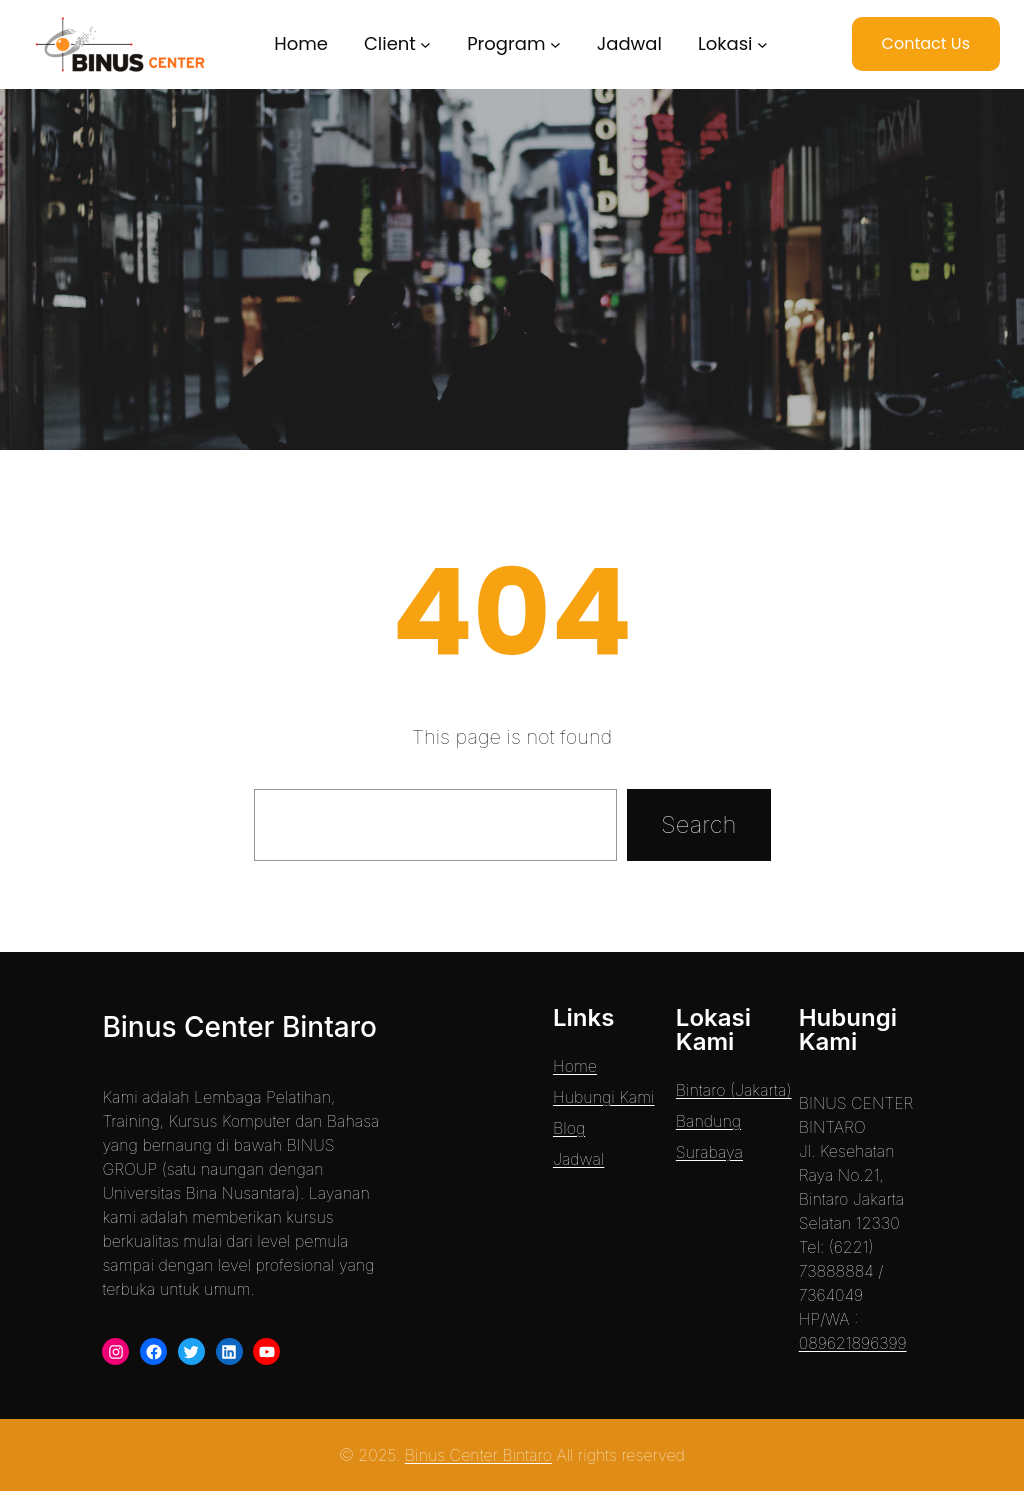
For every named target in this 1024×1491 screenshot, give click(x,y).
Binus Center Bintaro (239, 1027)
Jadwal (578, 1159)
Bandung (708, 1121)
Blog (569, 1128)
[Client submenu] (425, 44)
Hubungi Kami (604, 1097)
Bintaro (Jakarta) (734, 1090)
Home (575, 1066)
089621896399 (853, 1343)
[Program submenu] (555, 44)
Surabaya (709, 1152)
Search (699, 824)
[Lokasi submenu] (762, 44)
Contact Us (926, 43)
